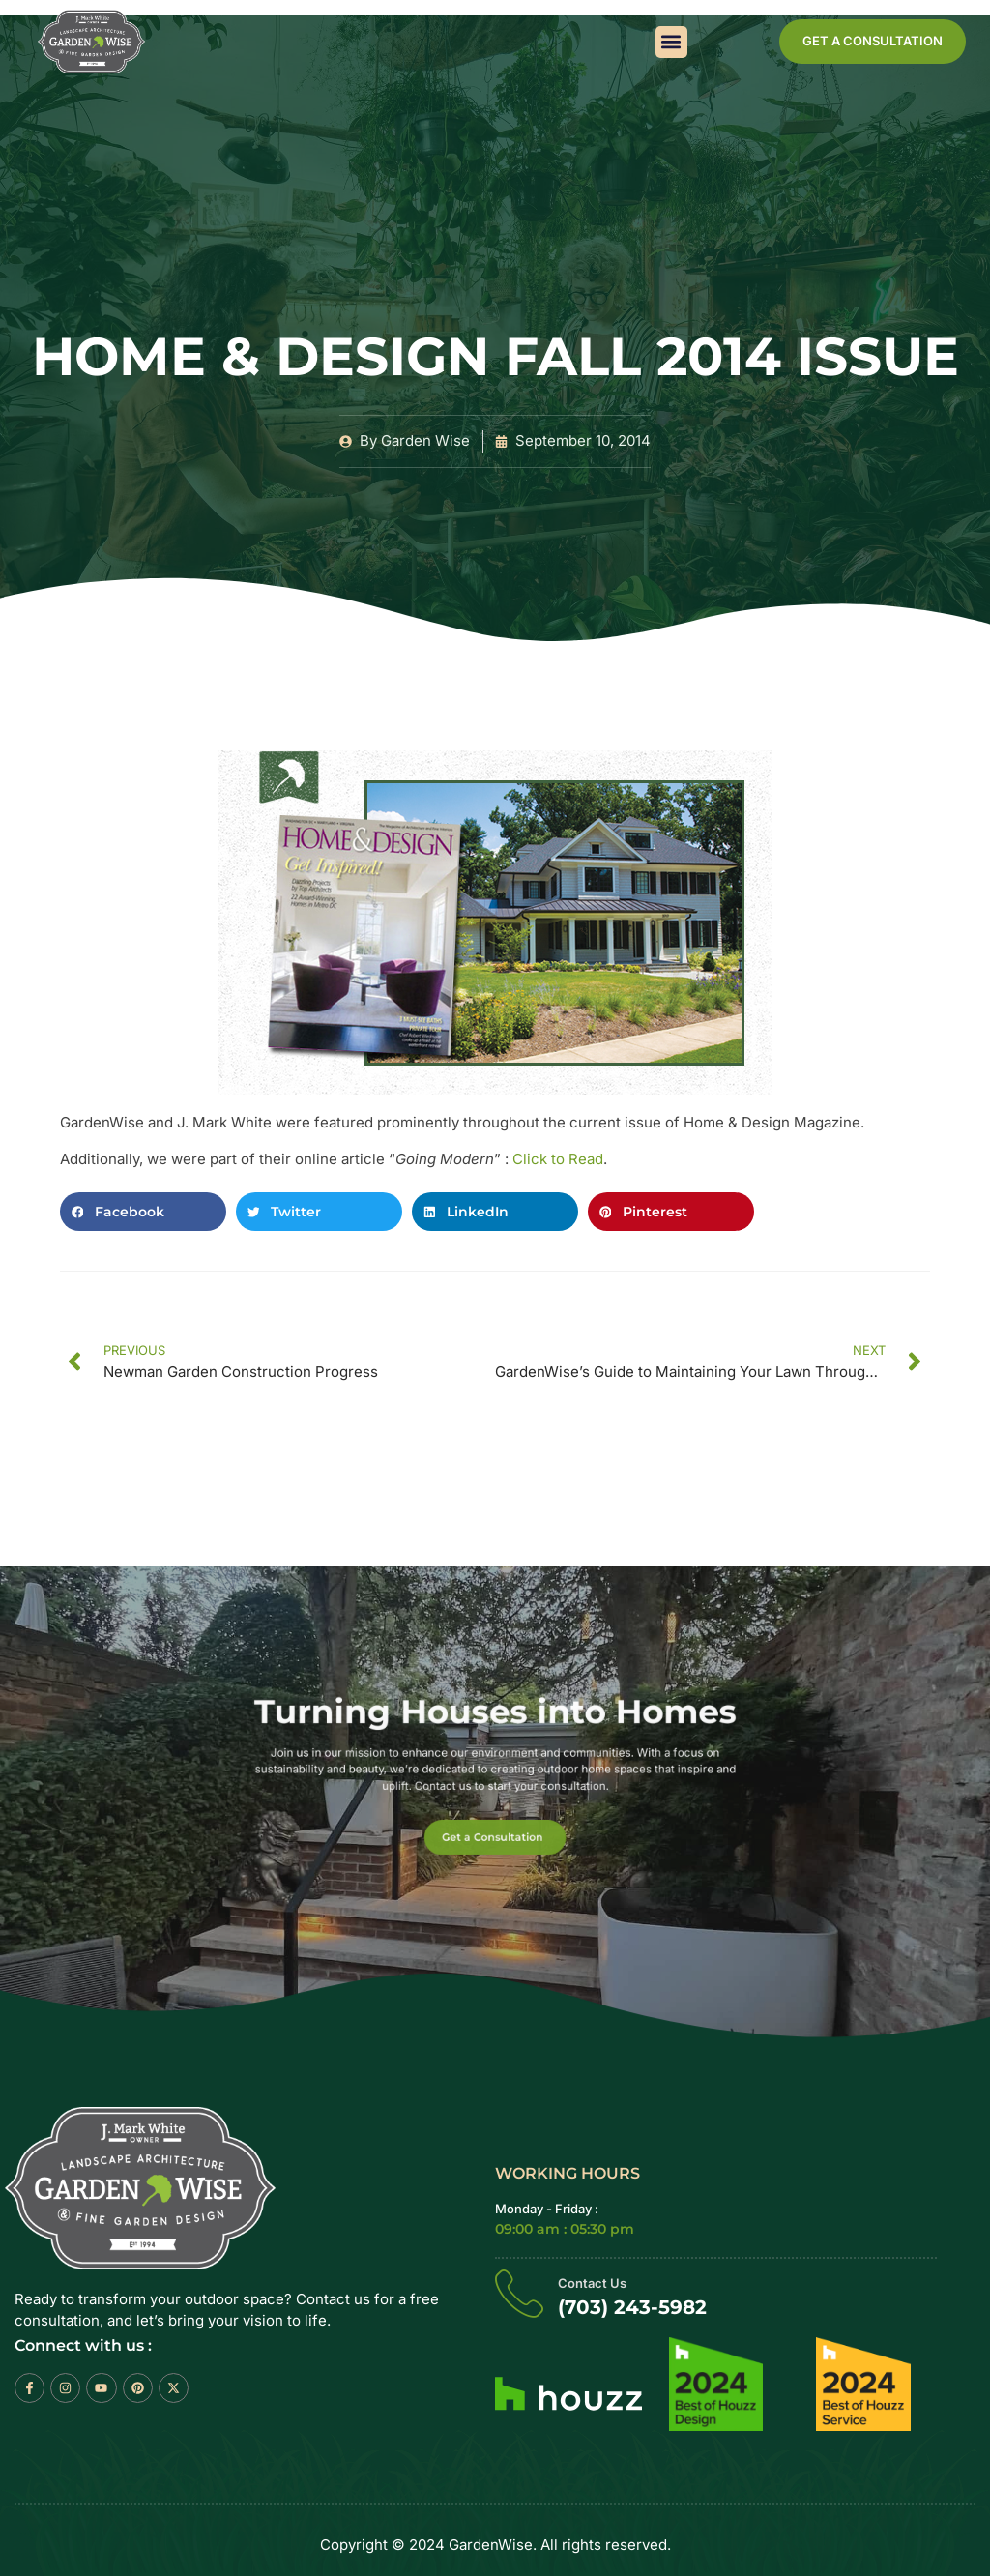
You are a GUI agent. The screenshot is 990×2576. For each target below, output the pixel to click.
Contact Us (592, 2283)
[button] (671, 42)
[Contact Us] (519, 2293)
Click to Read (557, 1159)
